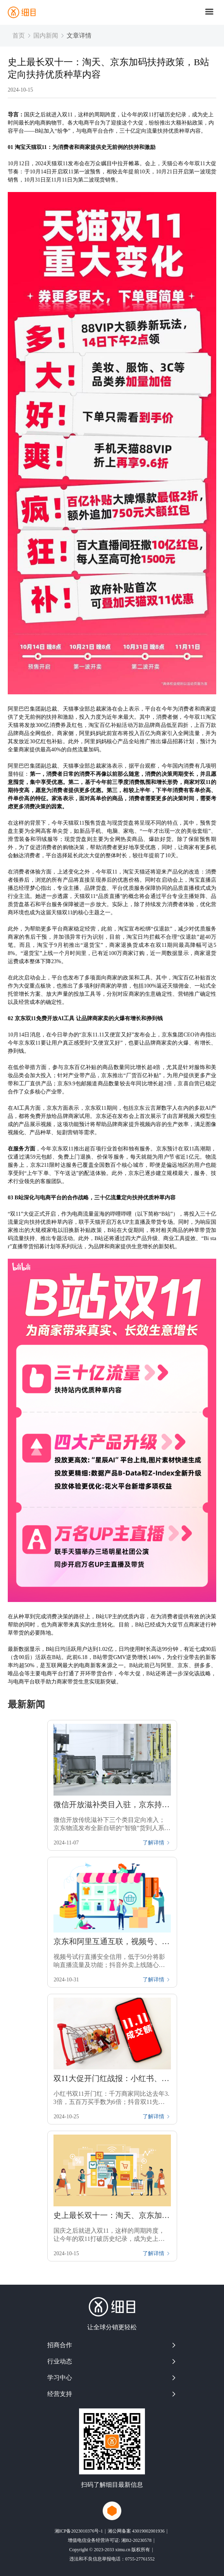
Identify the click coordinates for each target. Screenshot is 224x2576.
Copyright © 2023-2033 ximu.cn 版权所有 (109, 2549)
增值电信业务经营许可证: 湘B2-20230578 (110, 2540)
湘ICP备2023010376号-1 (79, 2531)
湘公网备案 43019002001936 (136, 2531)
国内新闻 (45, 35)
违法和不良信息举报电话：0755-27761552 (112, 2559)
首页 (18, 35)
